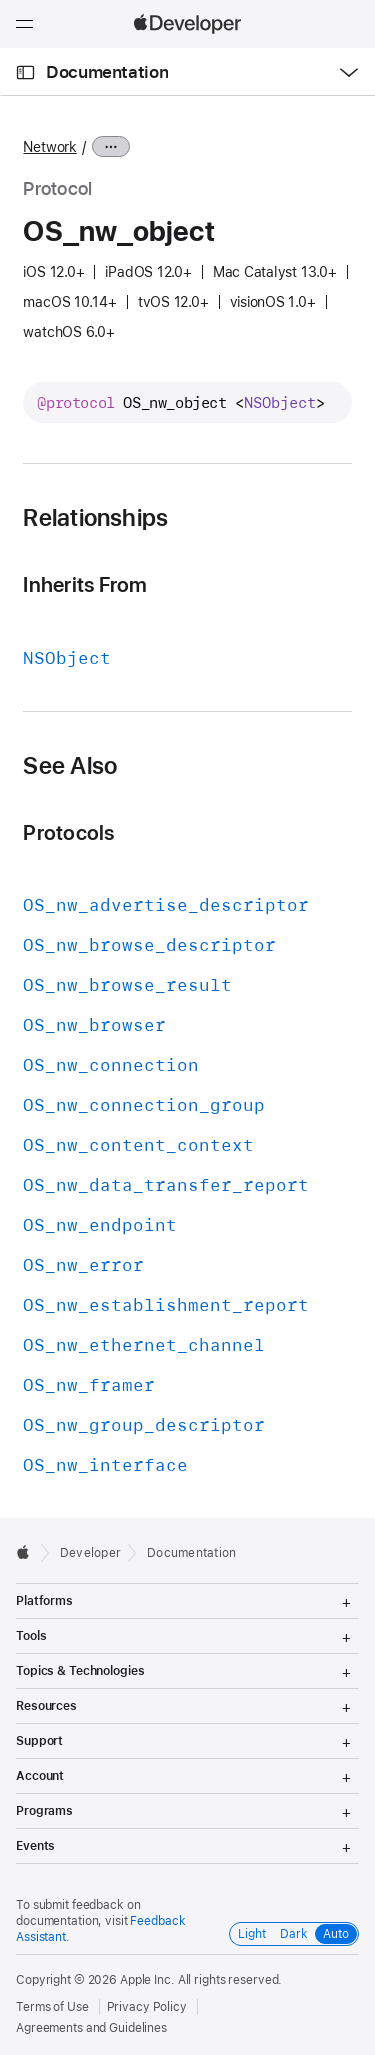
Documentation (107, 72)
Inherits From (85, 584)
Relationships (95, 518)
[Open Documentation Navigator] (25, 72)
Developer (90, 1553)
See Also (70, 766)
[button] (0, 0)
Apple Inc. (147, 1980)
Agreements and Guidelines (91, 2028)
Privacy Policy (147, 2007)
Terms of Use (52, 2007)
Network (49, 147)
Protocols (68, 832)
